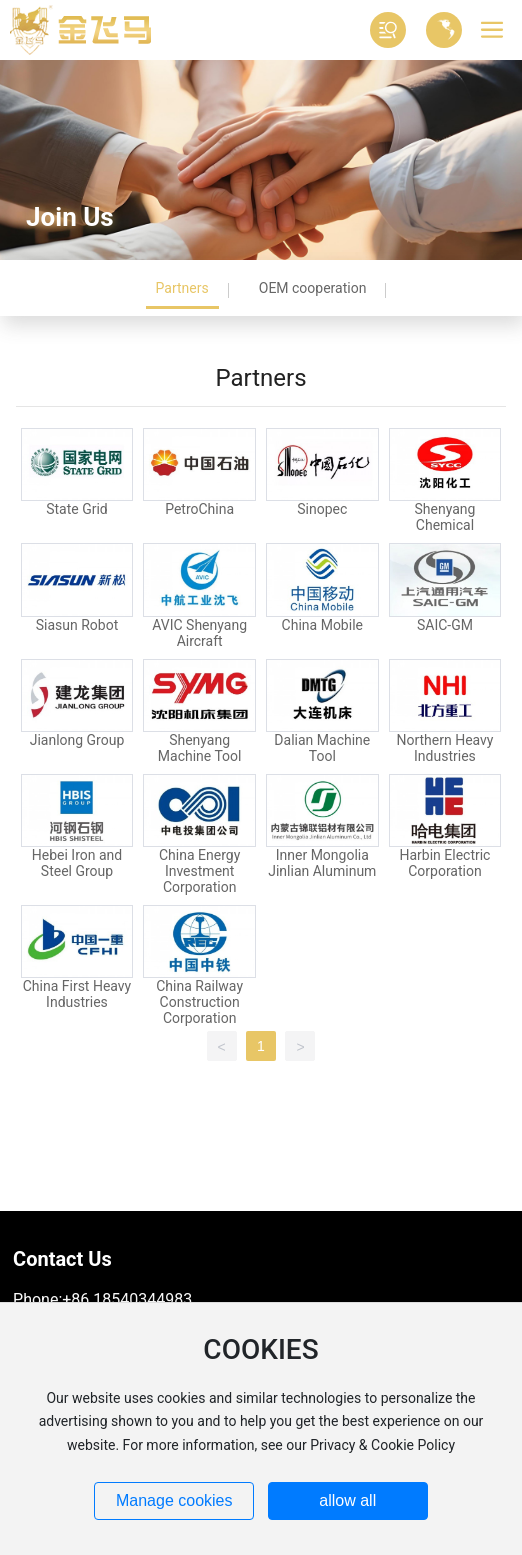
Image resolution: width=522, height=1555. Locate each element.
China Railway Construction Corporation (199, 1002)
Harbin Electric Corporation (444, 863)
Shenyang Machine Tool (200, 748)
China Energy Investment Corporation (199, 871)
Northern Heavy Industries (444, 748)
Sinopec (322, 509)
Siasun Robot (77, 625)
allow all (347, 1500)
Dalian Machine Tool (322, 748)
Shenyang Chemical (444, 517)
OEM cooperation (313, 288)
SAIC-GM (445, 625)
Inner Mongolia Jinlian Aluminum (322, 863)
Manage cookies (174, 1500)
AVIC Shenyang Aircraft (199, 633)
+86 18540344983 (127, 1299)
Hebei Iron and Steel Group (77, 863)
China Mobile (322, 625)
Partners (182, 288)
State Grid (77, 509)
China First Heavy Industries (77, 994)
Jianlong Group (77, 740)
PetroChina (199, 509)
